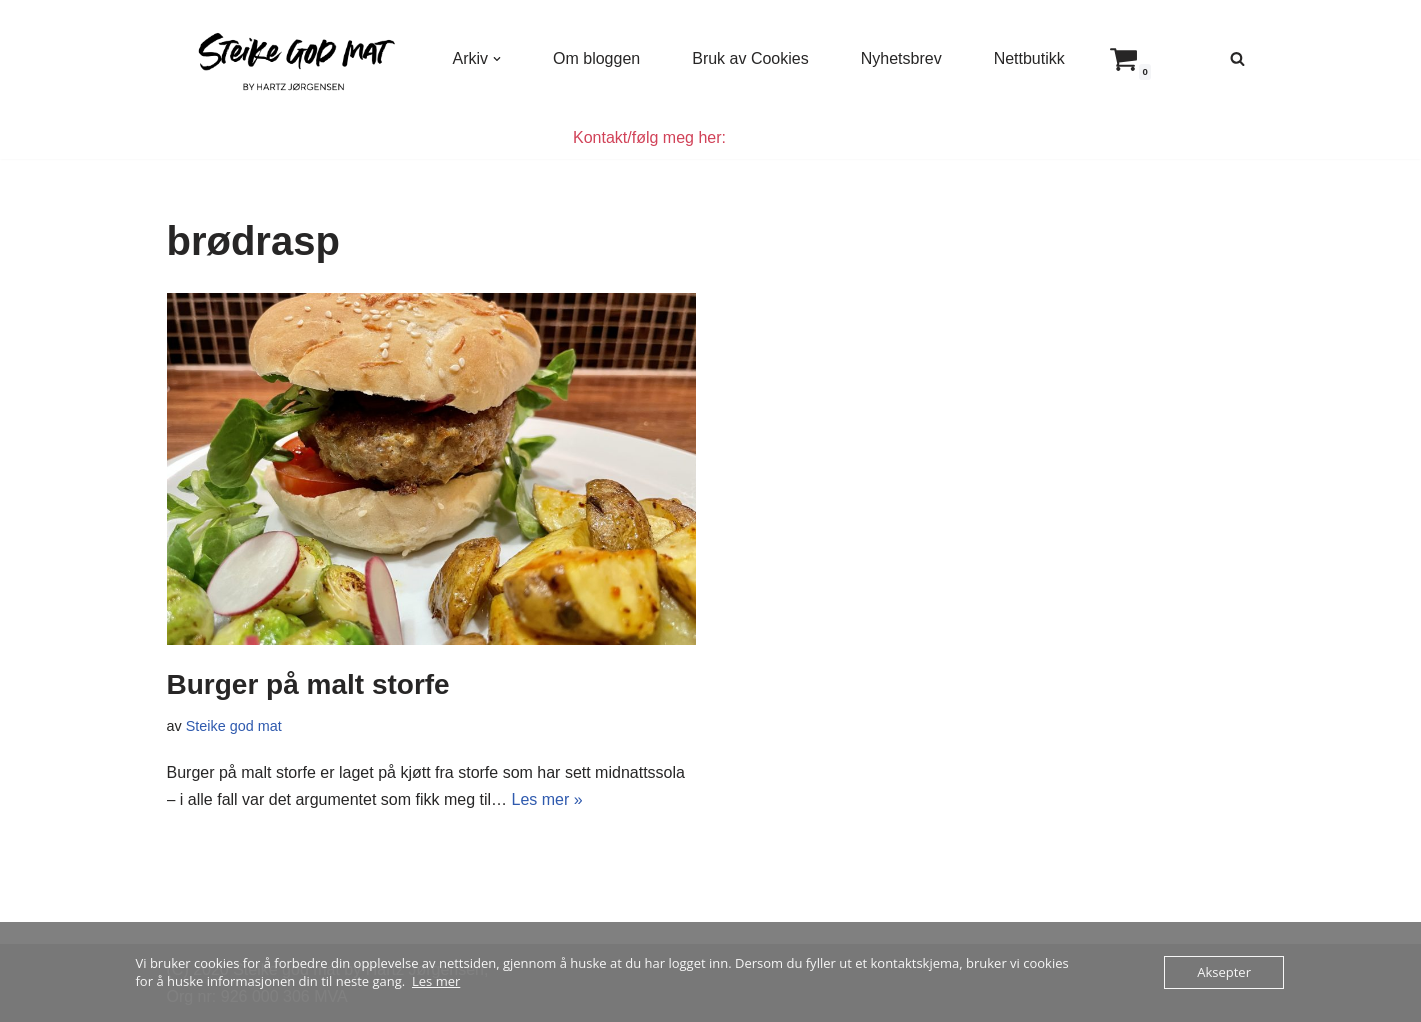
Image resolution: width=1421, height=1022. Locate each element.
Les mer (436, 981)
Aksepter (1224, 972)
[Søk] (1237, 58)
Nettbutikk (1029, 58)
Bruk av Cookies (750, 58)
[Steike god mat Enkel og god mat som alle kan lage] (293, 58)
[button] (497, 59)
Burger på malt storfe (308, 684)
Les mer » (547, 799)
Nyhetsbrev (901, 58)
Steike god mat (234, 726)
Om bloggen (596, 58)
